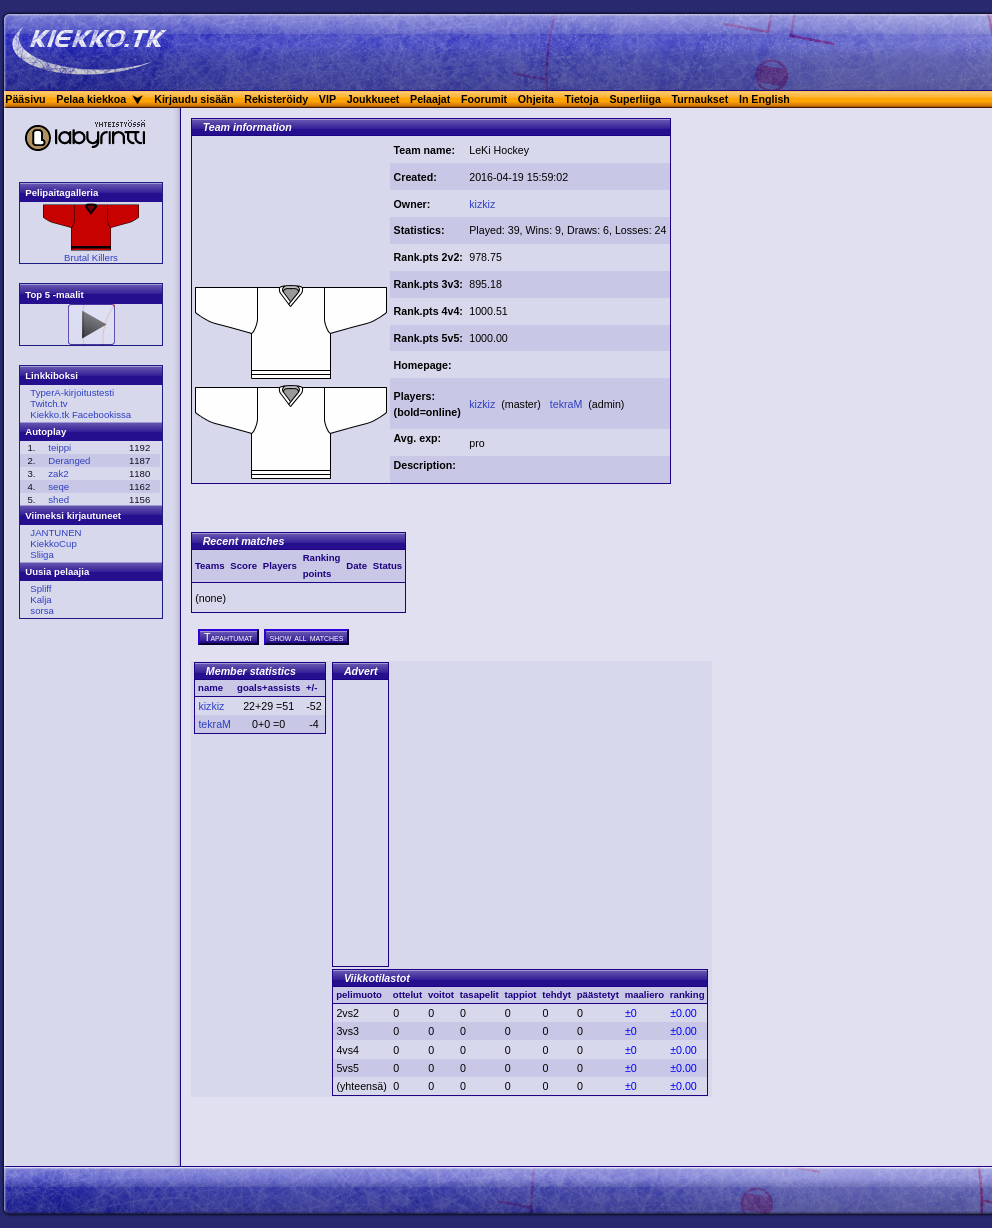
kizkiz (482, 204)
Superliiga (635, 99)
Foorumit (484, 99)
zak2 (58, 473)
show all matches (307, 637)
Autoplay (45, 431)
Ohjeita (536, 99)
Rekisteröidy (276, 99)
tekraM (568, 404)
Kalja (40, 599)
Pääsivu (25, 99)
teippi (59, 447)
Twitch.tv (48, 403)
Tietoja (582, 99)
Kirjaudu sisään (193, 99)
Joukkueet (373, 99)
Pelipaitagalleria (61, 192)
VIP (327, 99)
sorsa (41, 610)
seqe (58, 486)
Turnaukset (700, 99)
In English (764, 99)
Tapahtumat (228, 637)
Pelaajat (430, 99)
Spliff (40, 588)
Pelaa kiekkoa (91, 99)
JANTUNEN (55, 532)
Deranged (69, 460)
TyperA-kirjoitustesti (72, 392)
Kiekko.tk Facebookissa (80, 414)
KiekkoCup (53, 543)
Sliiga (41, 554)
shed (58, 499)
